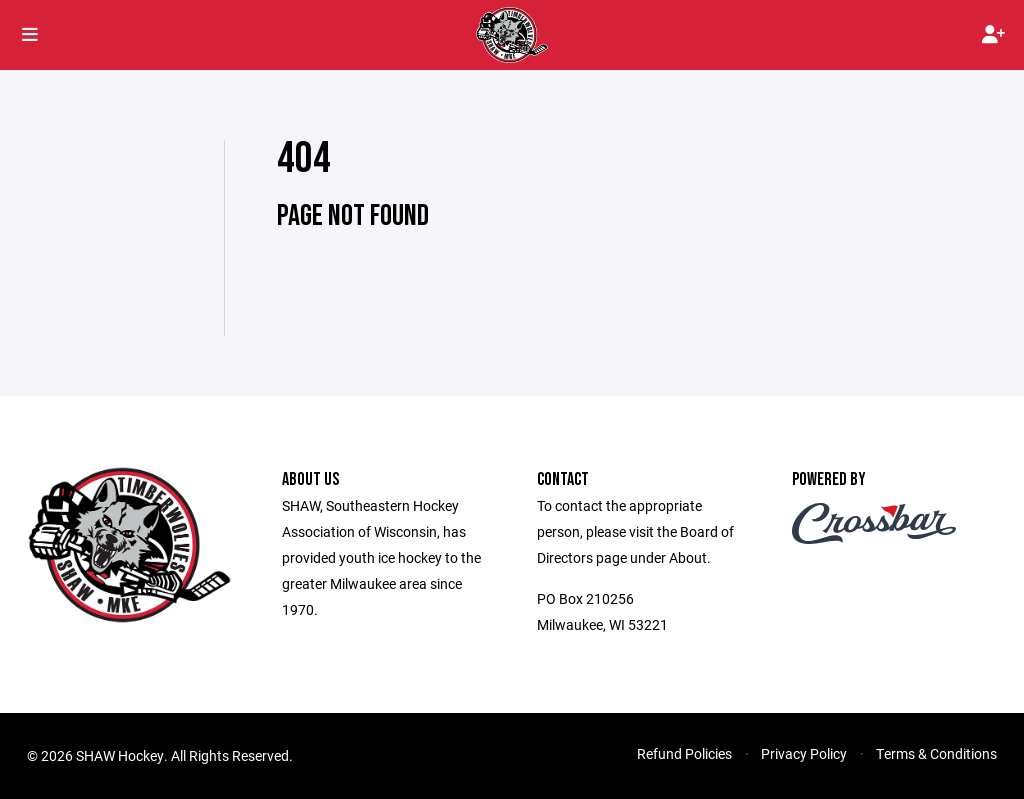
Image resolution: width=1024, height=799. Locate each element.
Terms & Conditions (936, 753)
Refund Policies (684, 753)
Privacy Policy (804, 753)
